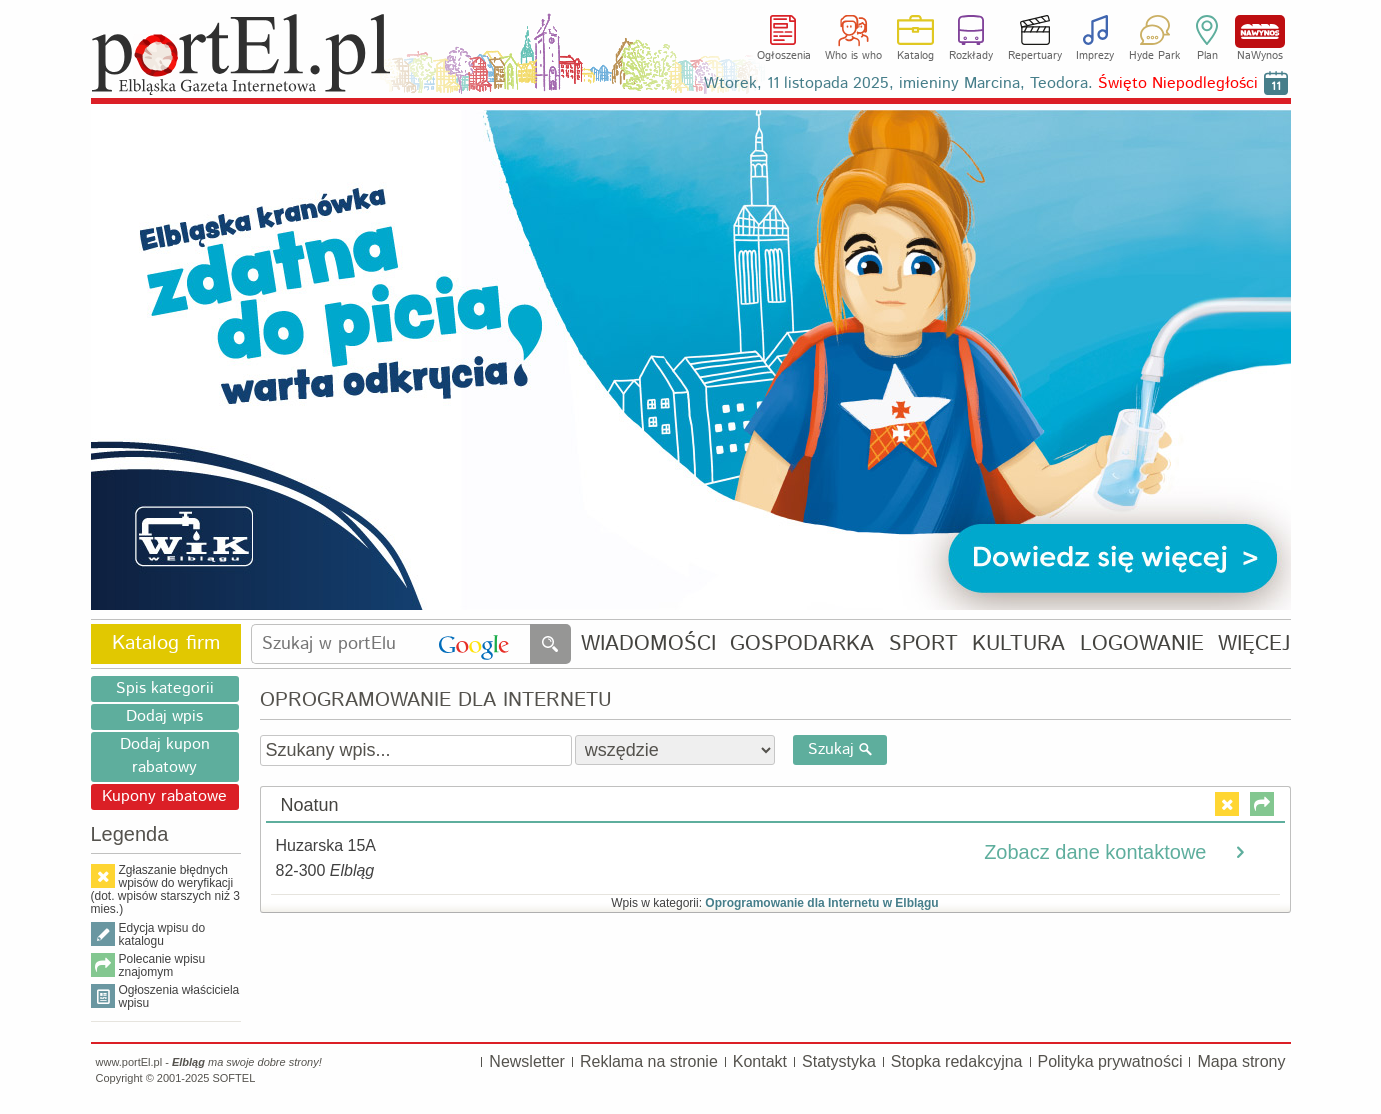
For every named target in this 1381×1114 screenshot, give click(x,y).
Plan (1207, 56)
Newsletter (527, 1061)
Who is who (853, 56)
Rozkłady (971, 56)
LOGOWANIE (1142, 644)
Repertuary (1035, 56)
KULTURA (1018, 644)
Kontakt (760, 1061)
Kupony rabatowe (164, 796)
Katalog (915, 56)
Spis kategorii (165, 688)
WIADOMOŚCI (648, 644)
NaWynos (1260, 31)
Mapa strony (1241, 1061)
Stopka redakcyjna (957, 1061)
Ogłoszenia (784, 56)
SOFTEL (233, 1078)
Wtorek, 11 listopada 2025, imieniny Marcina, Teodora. (981, 83)
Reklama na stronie (649, 1061)
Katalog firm (166, 643)
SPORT (923, 644)
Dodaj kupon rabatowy (165, 756)
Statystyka (839, 1061)
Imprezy (1095, 56)
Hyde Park (1154, 56)
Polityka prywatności (1110, 1061)
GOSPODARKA (802, 644)
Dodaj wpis (164, 716)
